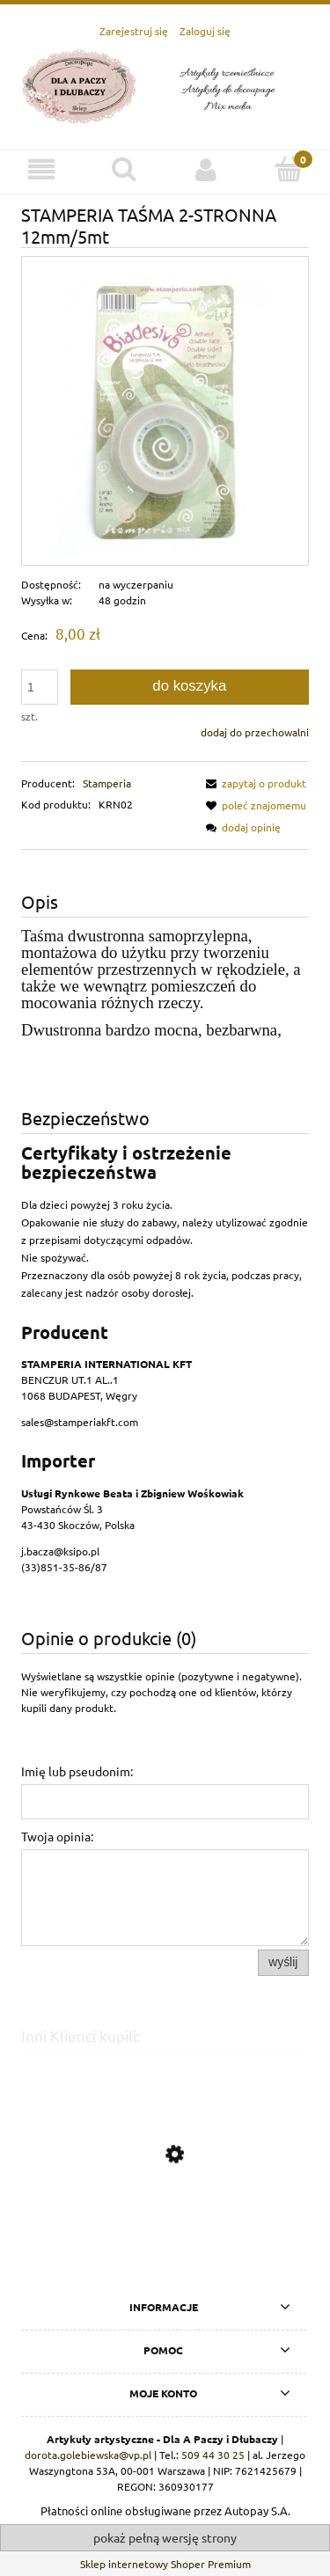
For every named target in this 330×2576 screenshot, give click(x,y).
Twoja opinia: (57, 1836)
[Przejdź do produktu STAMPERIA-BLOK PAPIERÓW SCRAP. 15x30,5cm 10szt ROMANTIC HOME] (165, 2237)
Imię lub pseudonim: (77, 1771)
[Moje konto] (206, 169)
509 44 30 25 (213, 2455)
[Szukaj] (124, 168)
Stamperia (107, 783)
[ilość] (39, 687)
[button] (253, 783)
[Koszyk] (288, 168)
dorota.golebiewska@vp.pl (88, 2455)
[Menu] (41, 169)
